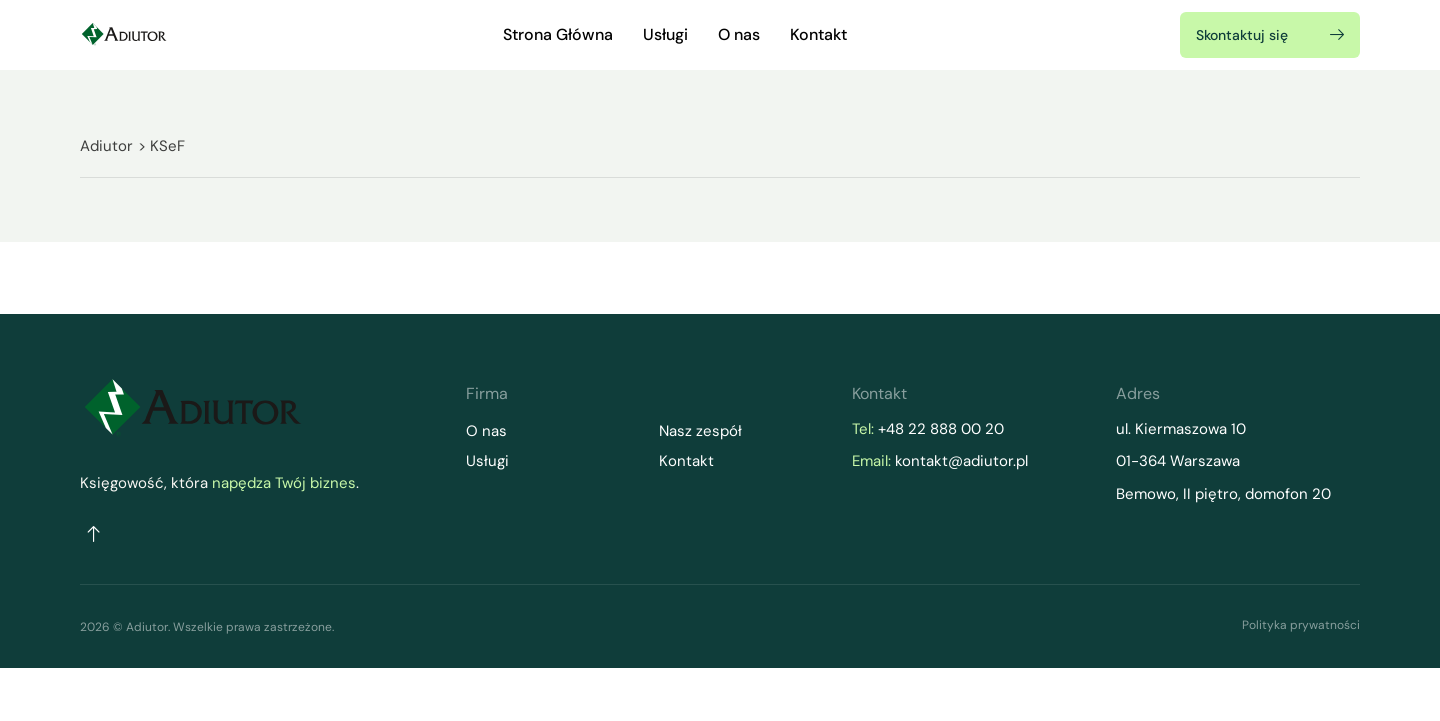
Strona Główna (558, 34)
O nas (739, 34)
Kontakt (818, 34)
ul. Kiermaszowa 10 (1183, 429)
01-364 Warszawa (1178, 461)
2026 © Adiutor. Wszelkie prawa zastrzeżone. (207, 627)
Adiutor (106, 146)
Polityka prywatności (1301, 625)
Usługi (665, 34)
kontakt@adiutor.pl (961, 461)
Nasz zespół (700, 431)
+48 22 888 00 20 (941, 429)
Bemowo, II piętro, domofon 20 (1223, 494)
